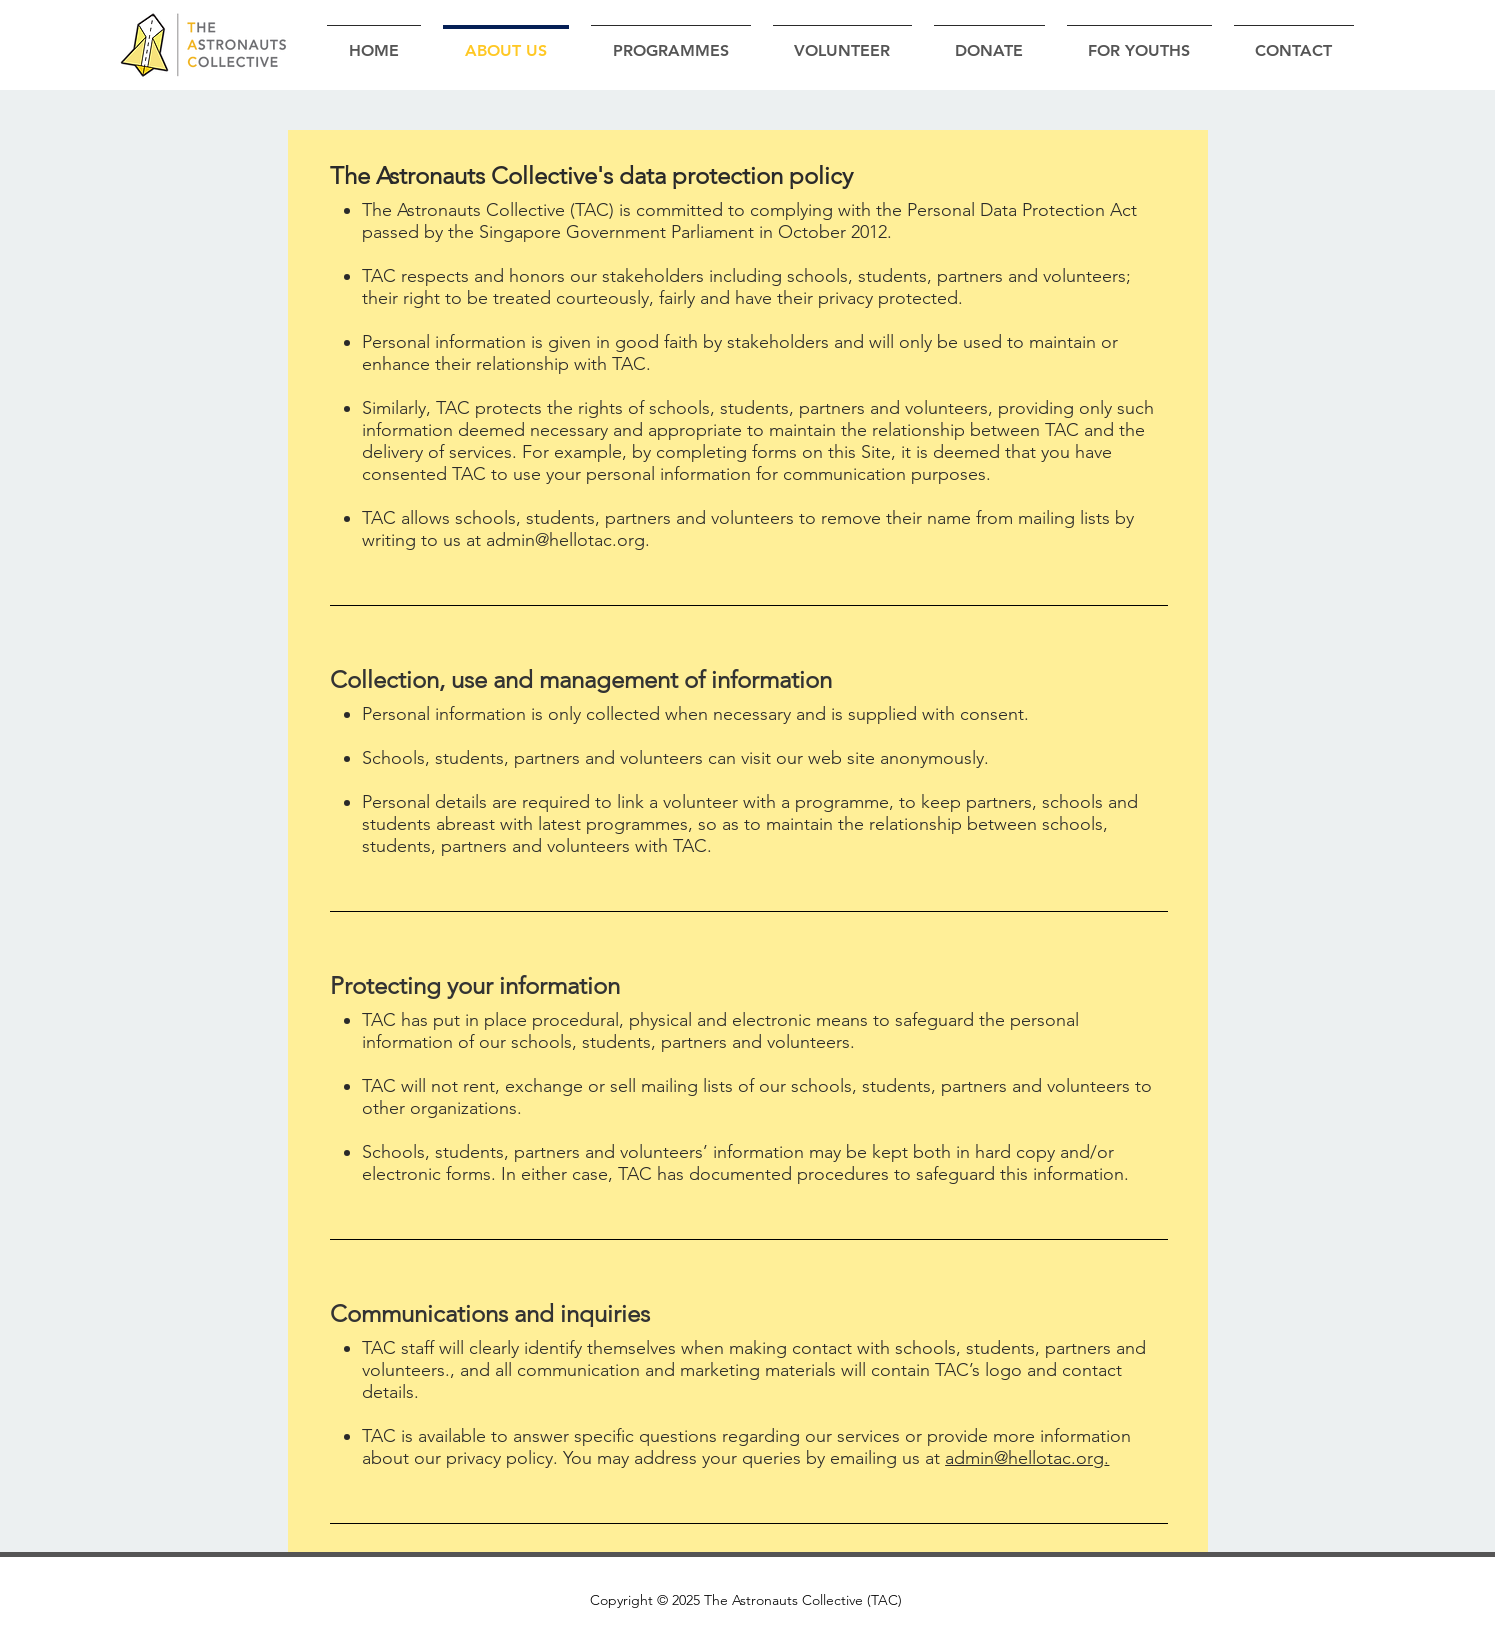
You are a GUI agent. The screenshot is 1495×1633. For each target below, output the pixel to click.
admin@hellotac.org (565, 540)
